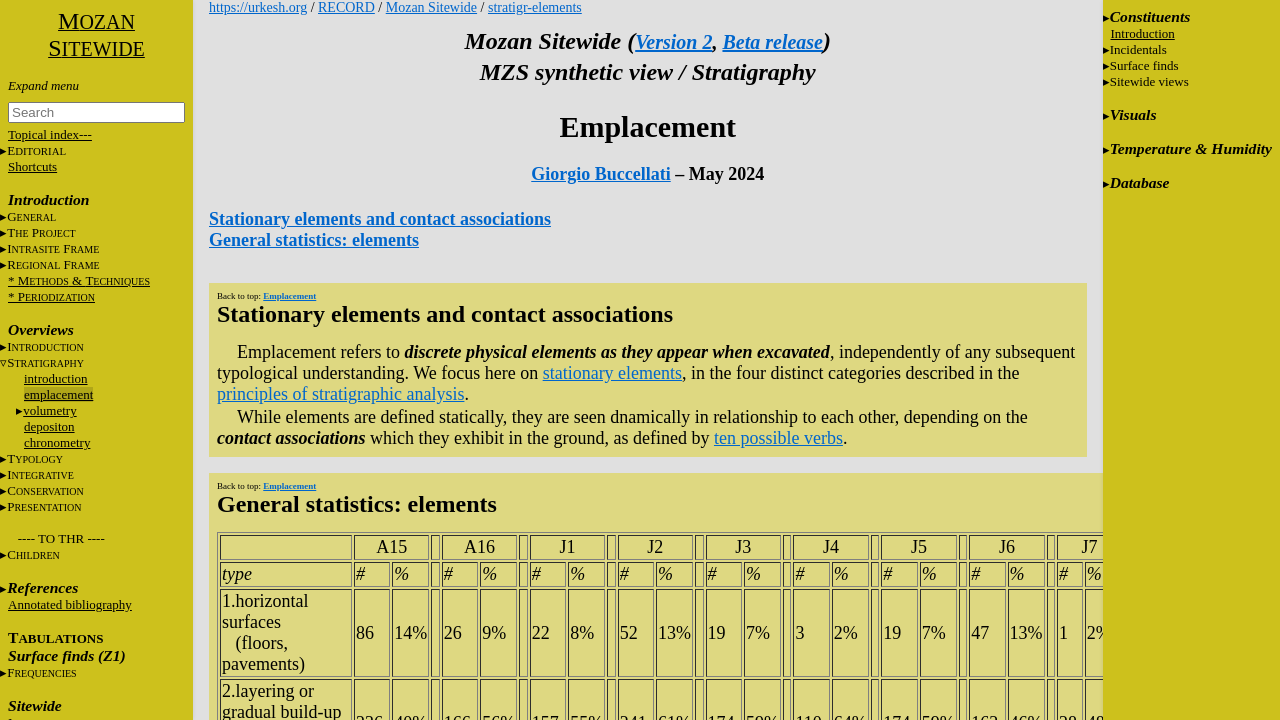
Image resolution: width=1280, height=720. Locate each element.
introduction (56, 378)
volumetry (49, 410)
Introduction (1143, 33)
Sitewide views (1149, 81)
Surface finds (1144, 65)
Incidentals (1138, 49)
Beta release (772, 42)
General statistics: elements (314, 240)
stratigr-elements (535, 7)
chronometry (57, 442)
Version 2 (673, 42)
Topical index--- (50, 134)
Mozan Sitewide (431, 7)
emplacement (58, 394)
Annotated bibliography (70, 604)
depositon (49, 426)
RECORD (346, 7)
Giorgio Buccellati (600, 174)
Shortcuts (32, 166)
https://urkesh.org (258, 7)
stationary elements (612, 373)
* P (51, 296)
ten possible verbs (778, 438)
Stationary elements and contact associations (380, 219)
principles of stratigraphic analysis (340, 394)
